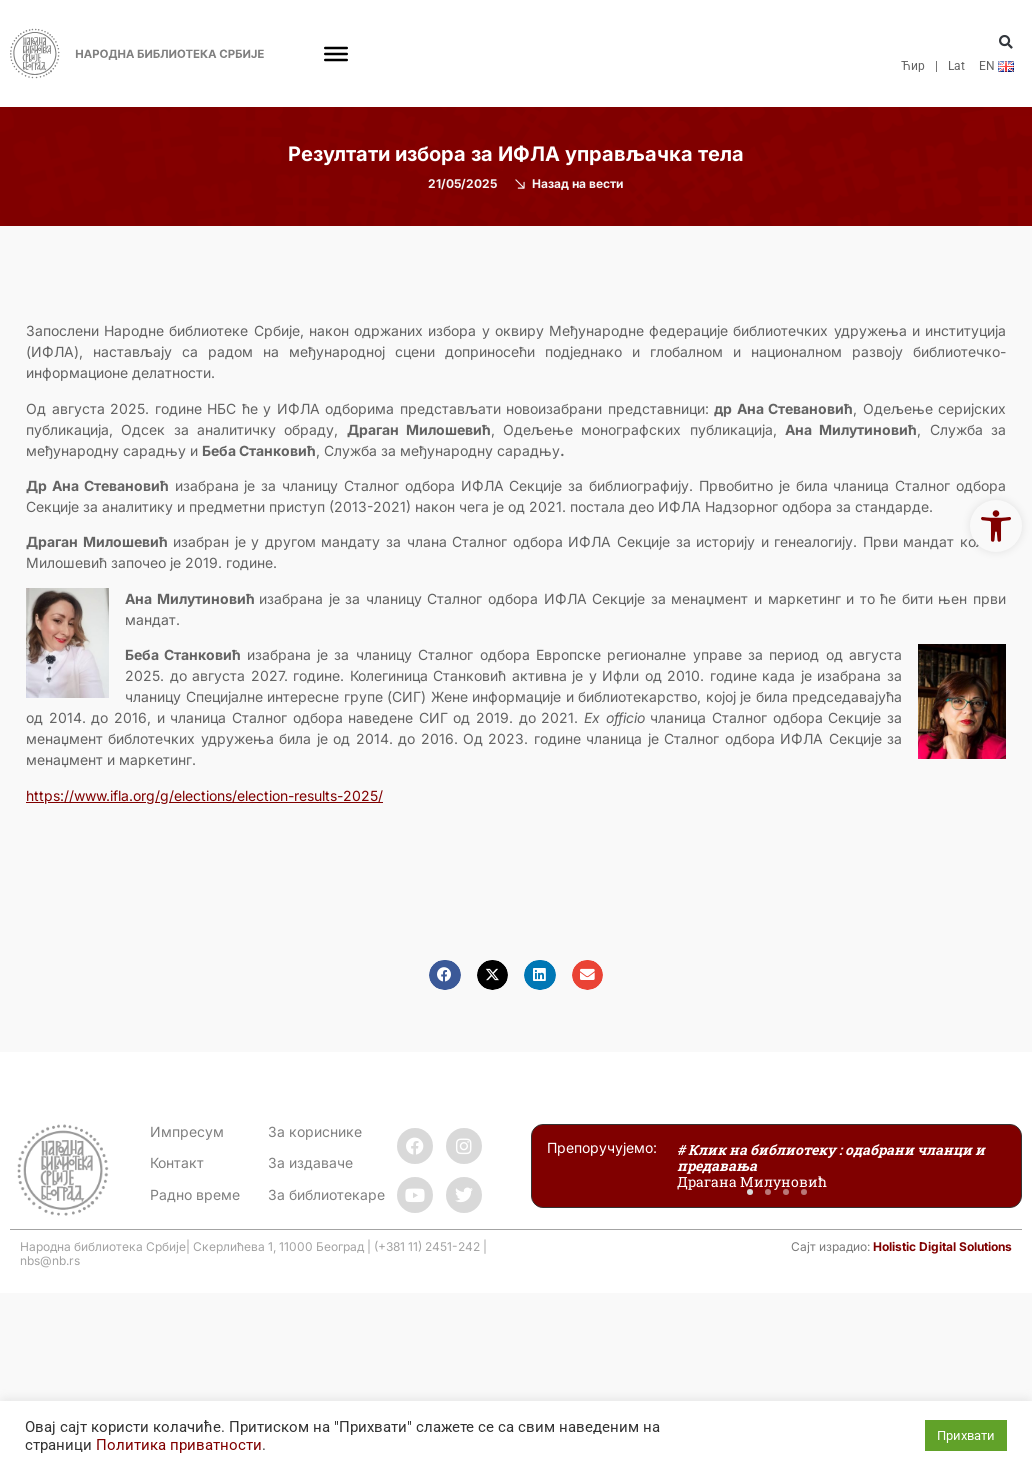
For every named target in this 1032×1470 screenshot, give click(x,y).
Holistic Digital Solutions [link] (942, 1246)
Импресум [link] (187, 1131)
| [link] (936, 66)
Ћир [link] (913, 66)
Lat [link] (956, 66)
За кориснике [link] (315, 1131)
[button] (1006, 42)
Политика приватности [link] (179, 1445)
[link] (996, 526)
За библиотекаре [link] (326, 1194)
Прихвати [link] (966, 1435)
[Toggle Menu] (336, 53)
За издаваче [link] (310, 1162)
